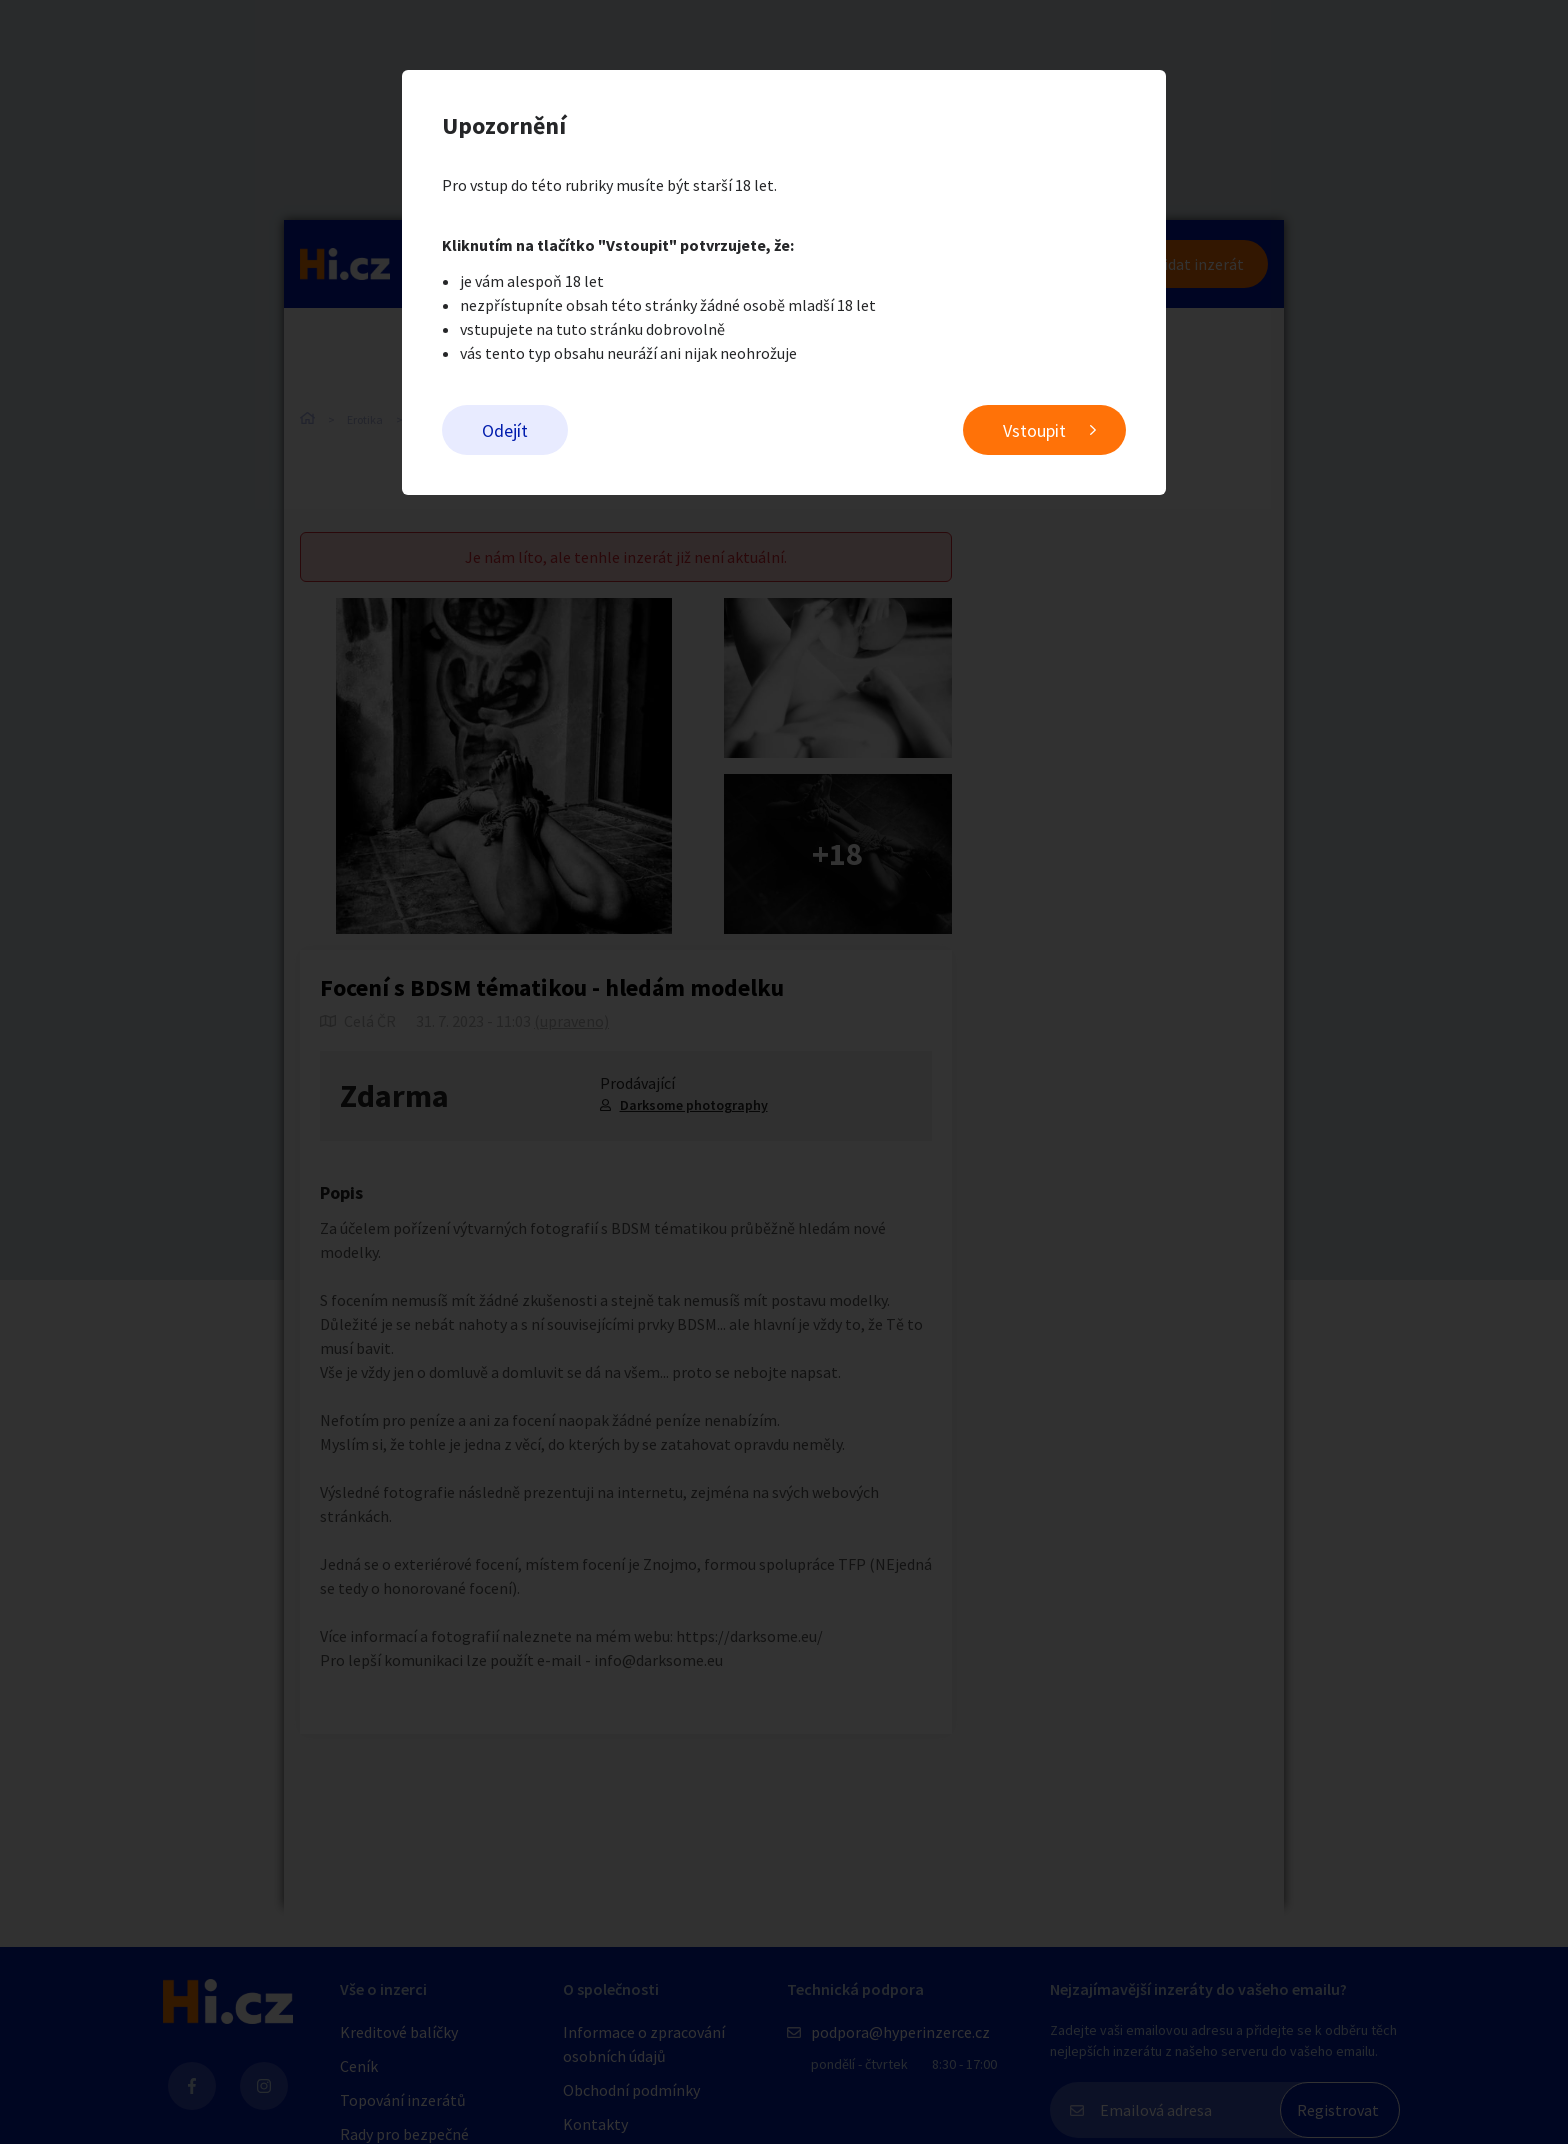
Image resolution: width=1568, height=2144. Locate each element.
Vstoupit (1034, 430)
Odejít (505, 430)
